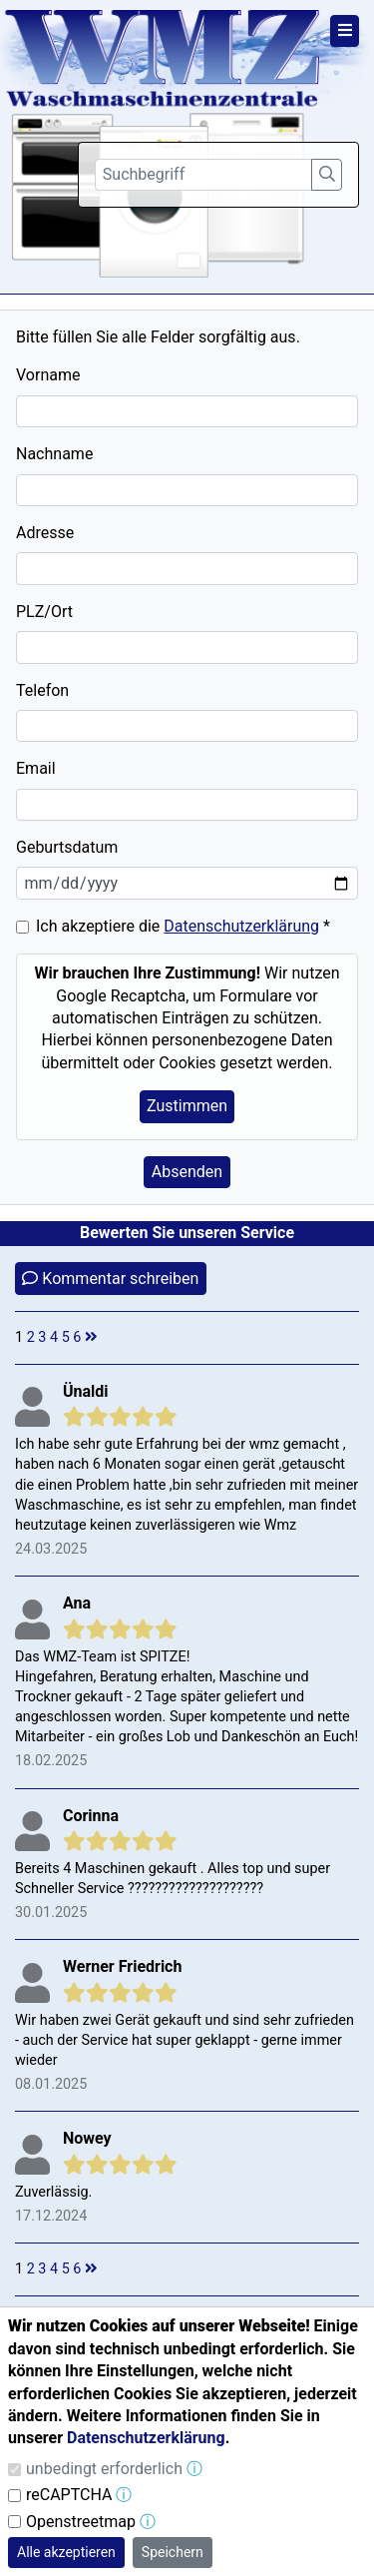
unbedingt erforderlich (104, 2468)
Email (36, 768)
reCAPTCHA (69, 2494)
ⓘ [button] (194, 2468)
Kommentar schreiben (110, 1278)
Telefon (42, 690)
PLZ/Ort (44, 611)
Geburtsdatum (67, 847)
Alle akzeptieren (66, 2552)
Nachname (54, 453)
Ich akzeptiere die (183, 926)
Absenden (187, 1171)
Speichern (172, 2552)
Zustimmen (187, 1105)
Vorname (48, 374)
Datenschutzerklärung (241, 926)
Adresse (45, 532)
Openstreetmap (81, 2521)
